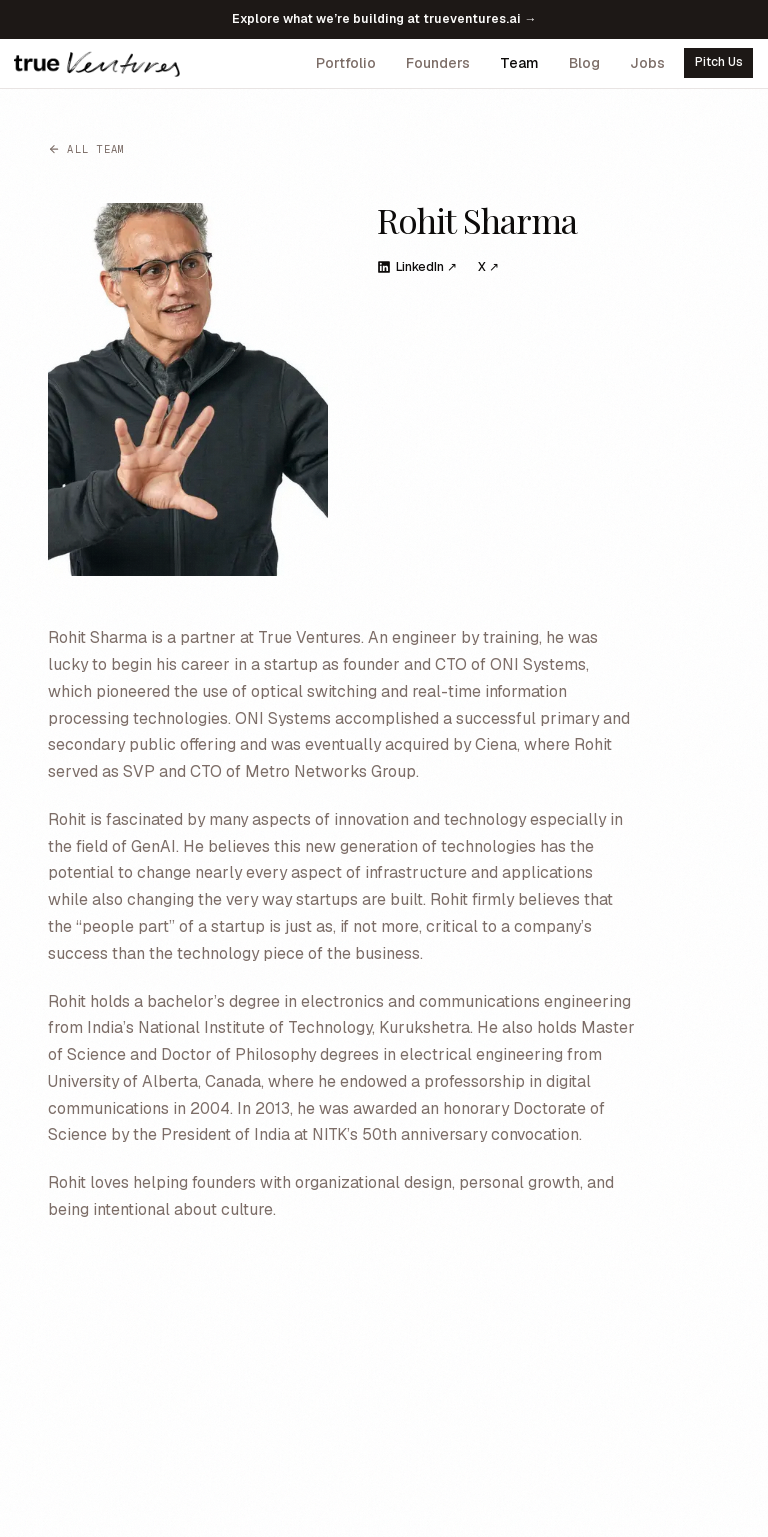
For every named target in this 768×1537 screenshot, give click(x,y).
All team (86, 149)
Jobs (647, 63)
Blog (584, 63)
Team (519, 63)
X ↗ (488, 267)
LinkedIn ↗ (417, 267)
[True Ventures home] (97, 63)
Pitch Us (719, 62)
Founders (438, 63)
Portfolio (346, 63)
